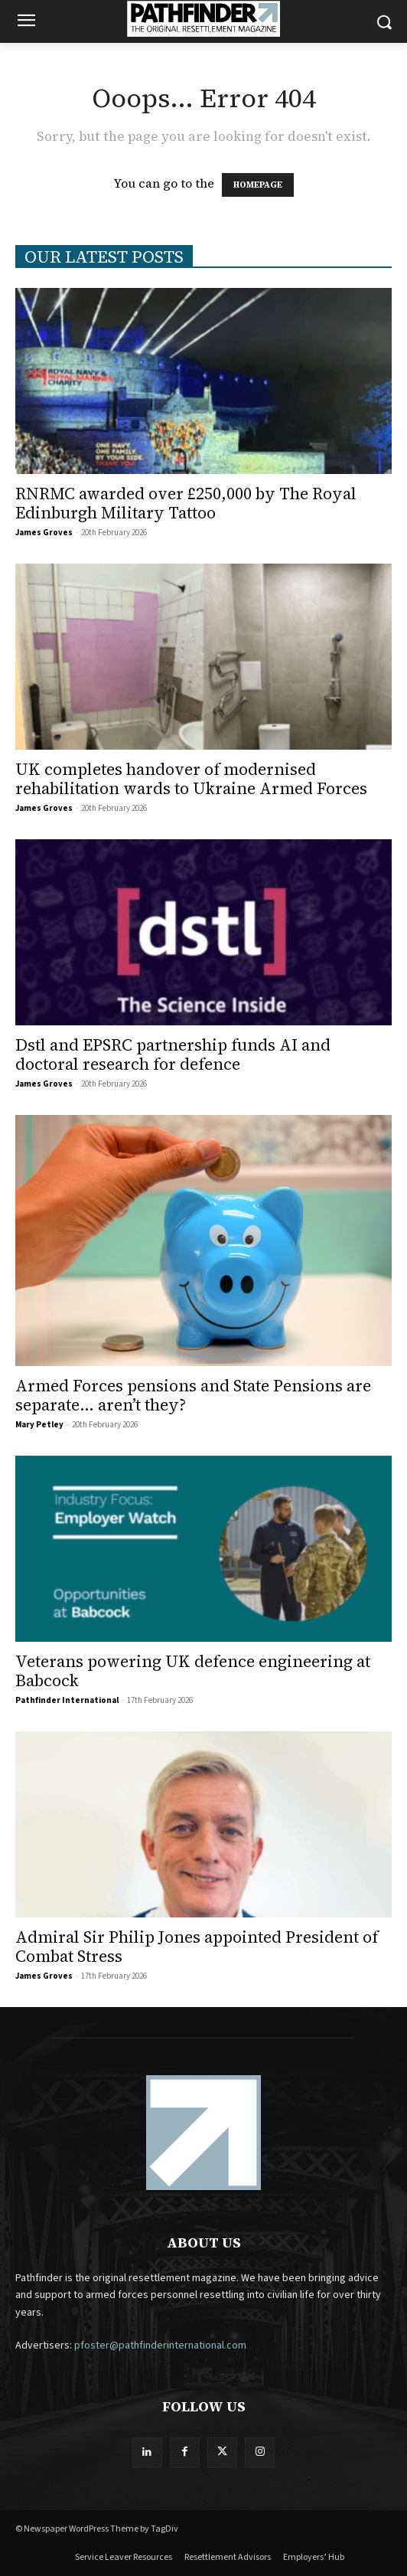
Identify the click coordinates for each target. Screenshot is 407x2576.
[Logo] (203, 19)
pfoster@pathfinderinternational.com (160, 2345)
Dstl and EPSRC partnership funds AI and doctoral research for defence (172, 1054)
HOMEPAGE (257, 185)
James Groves (44, 532)
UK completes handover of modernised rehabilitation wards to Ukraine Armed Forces (191, 778)
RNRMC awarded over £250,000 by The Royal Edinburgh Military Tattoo (186, 503)
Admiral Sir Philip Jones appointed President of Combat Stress (196, 1946)
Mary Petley (39, 1424)
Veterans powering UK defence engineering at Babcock (192, 1671)
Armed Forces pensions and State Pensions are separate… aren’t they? (193, 1395)
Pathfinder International (67, 1700)
